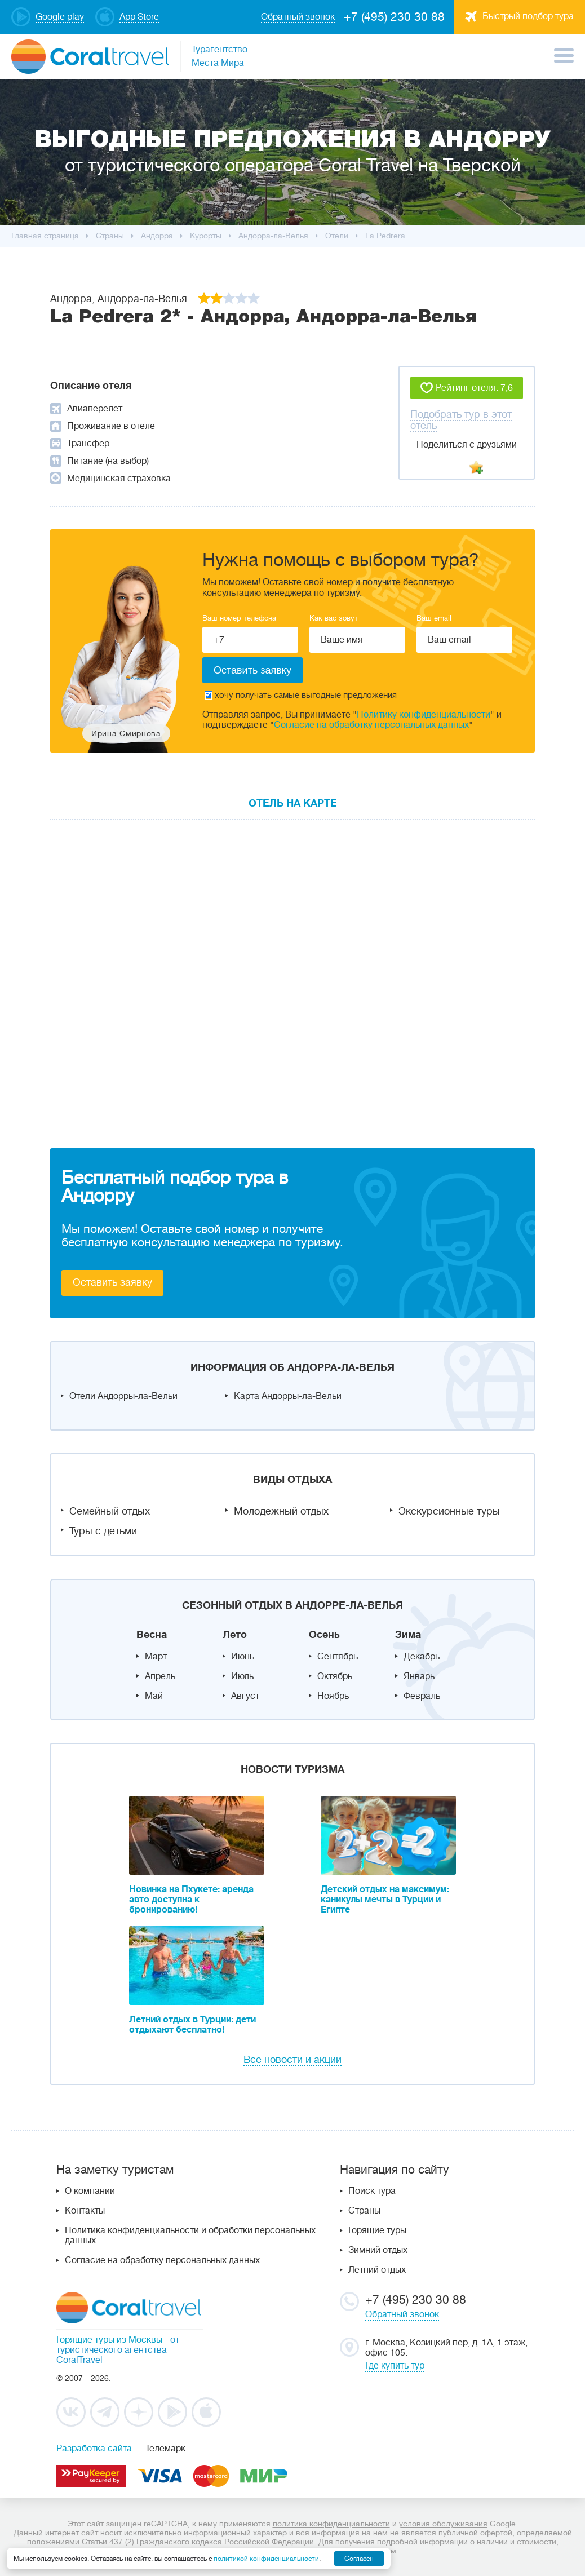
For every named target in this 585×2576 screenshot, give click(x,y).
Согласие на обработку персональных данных (371, 725)
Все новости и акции (292, 2059)
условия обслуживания (443, 2523)
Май (154, 1696)
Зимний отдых (377, 2250)
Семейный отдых (109, 1511)
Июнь (242, 1657)
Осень (324, 1634)
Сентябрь (337, 1657)
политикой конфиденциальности (266, 2558)
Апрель (160, 1676)
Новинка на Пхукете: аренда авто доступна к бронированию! (191, 1899)
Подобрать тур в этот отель (461, 420)
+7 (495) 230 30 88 (394, 17)
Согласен (359, 2558)
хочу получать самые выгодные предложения (301, 695)
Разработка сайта (94, 2449)
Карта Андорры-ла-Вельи (288, 1396)
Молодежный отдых (281, 1511)
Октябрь (334, 1676)
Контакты (85, 2211)
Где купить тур (394, 2366)
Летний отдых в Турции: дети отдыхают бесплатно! (192, 2025)
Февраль (422, 1696)
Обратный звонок (402, 2314)
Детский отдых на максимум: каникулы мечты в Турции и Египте (385, 1899)
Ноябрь (333, 1696)
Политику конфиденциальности (423, 715)
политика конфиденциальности (331, 2523)
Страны (364, 2211)
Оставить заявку (112, 1282)
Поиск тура (372, 2191)
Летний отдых (377, 2270)
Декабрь (422, 1657)
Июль (242, 1676)
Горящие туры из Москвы (109, 2340)
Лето (235, 1634)
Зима (408, 1634)
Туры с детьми (103, 1531)
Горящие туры (377, 2230)
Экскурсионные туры (449, 1511)
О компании (90, 2191)
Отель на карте (293, 803)
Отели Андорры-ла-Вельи (123, 1396)
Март (156, 1657)
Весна (151, 1634)
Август (245, 1696)
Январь (419, 1676)
